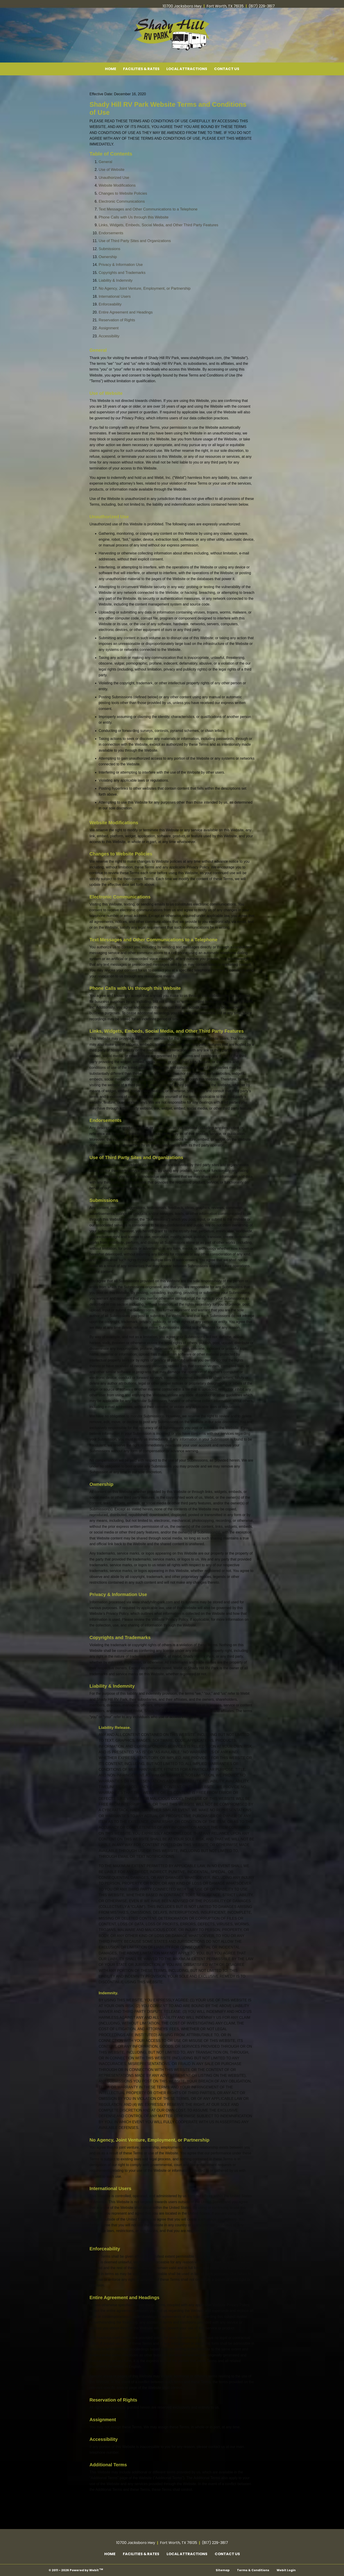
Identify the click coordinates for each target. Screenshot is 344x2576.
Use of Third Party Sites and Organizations (135, 241)
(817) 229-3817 (262, 6)
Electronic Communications (122, 201)
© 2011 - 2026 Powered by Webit (76, 2570)
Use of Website (111, 169)
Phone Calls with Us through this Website (134, 217)
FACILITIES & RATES (141, 68)
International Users (115, 296)
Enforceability (110, 304)
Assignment (109, 328)
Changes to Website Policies (123, 193)
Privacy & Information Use (121, 264)
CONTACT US (226, 68)
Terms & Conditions (253, 2570)
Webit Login (286, 2570)
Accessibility (109, 336)
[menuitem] (111, 69)
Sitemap (223, 2570)
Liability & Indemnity (116, 280)
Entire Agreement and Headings (126, 312)
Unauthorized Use (114, 177)
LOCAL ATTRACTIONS (186, 68)
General (105, 162)
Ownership (108, 257)
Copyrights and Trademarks (122, 272)
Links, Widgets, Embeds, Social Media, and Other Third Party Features (158, 225)
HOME (110, 68)
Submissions (109, 249)
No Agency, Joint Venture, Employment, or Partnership (145, 288)
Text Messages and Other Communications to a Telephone (148, 209)
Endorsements (111, 233)
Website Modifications (117, 185)
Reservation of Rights (117, 320)
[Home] (172, 34)
